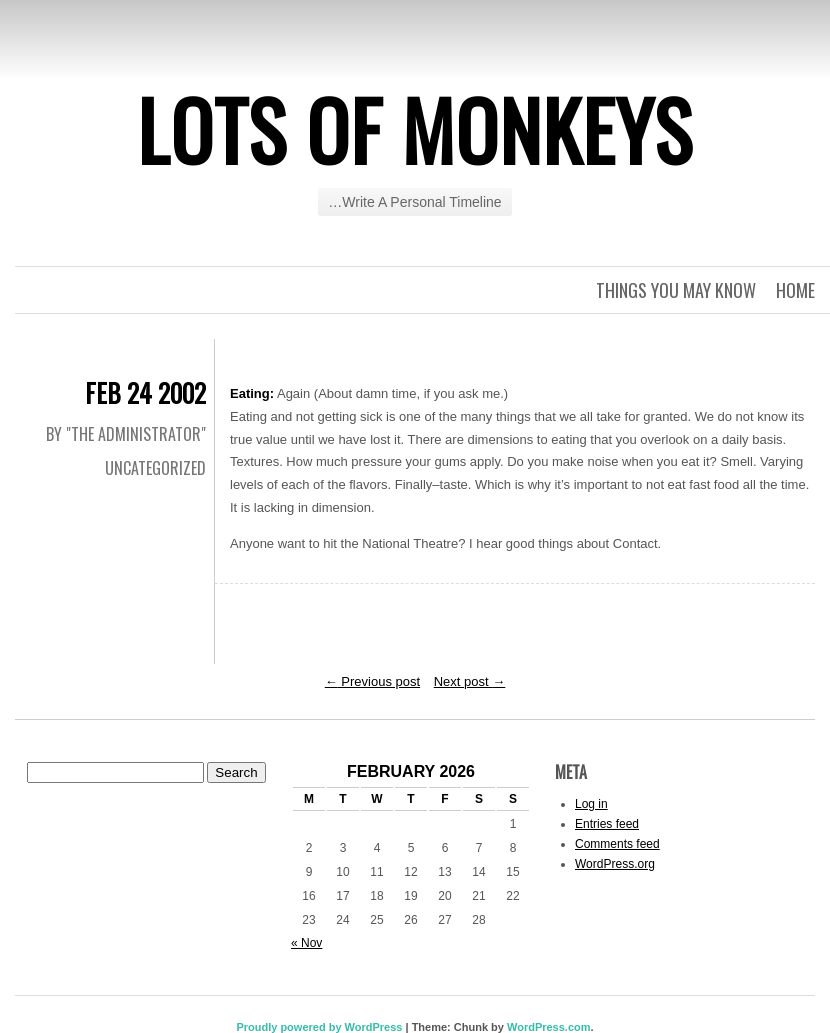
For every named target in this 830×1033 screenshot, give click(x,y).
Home (795, 290)
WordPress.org (615, 864)
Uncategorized (155, 468)
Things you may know (676, 290)
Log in (591, 804)
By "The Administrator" (126, 434)
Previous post (372, 681)
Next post (470, 681)
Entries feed (607, 824)
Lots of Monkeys (415, 129)
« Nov (306, 943)
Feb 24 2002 (145, 392)
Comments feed (617, 844)
